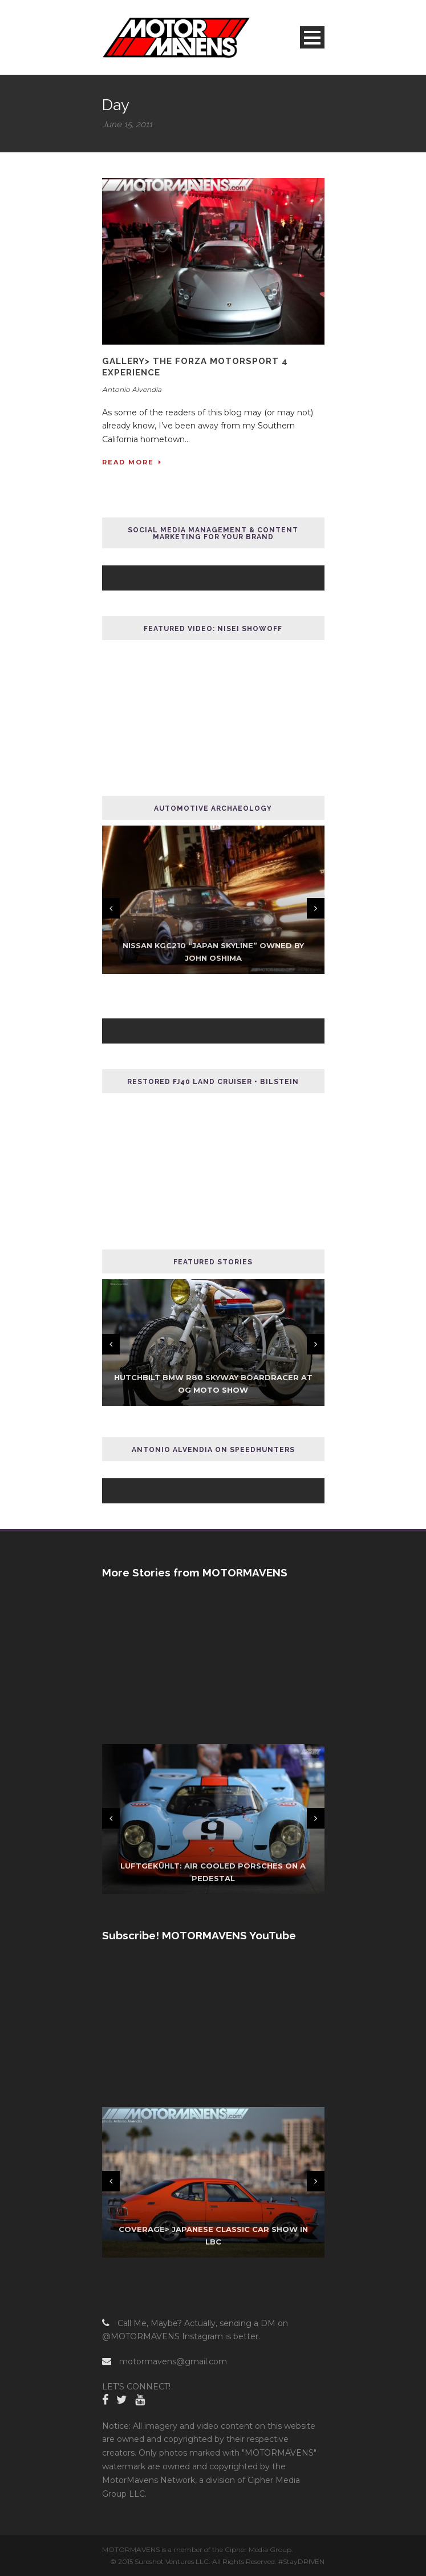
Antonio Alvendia (131, 389)
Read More (132, 462)
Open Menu (312, 37)
